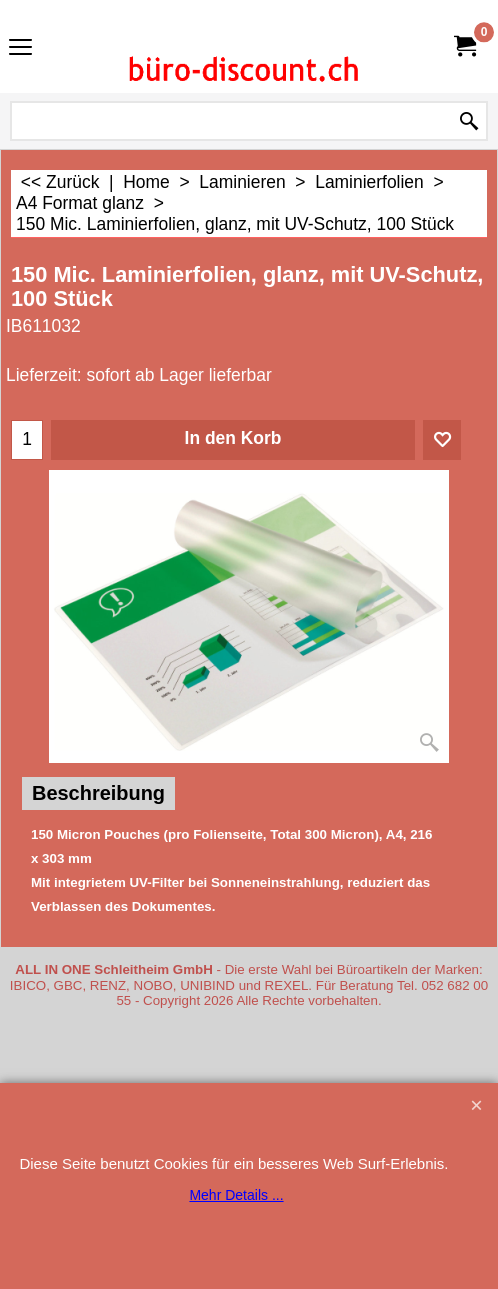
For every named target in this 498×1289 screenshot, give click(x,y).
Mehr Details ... (236, 1195)
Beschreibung (98, 793)
